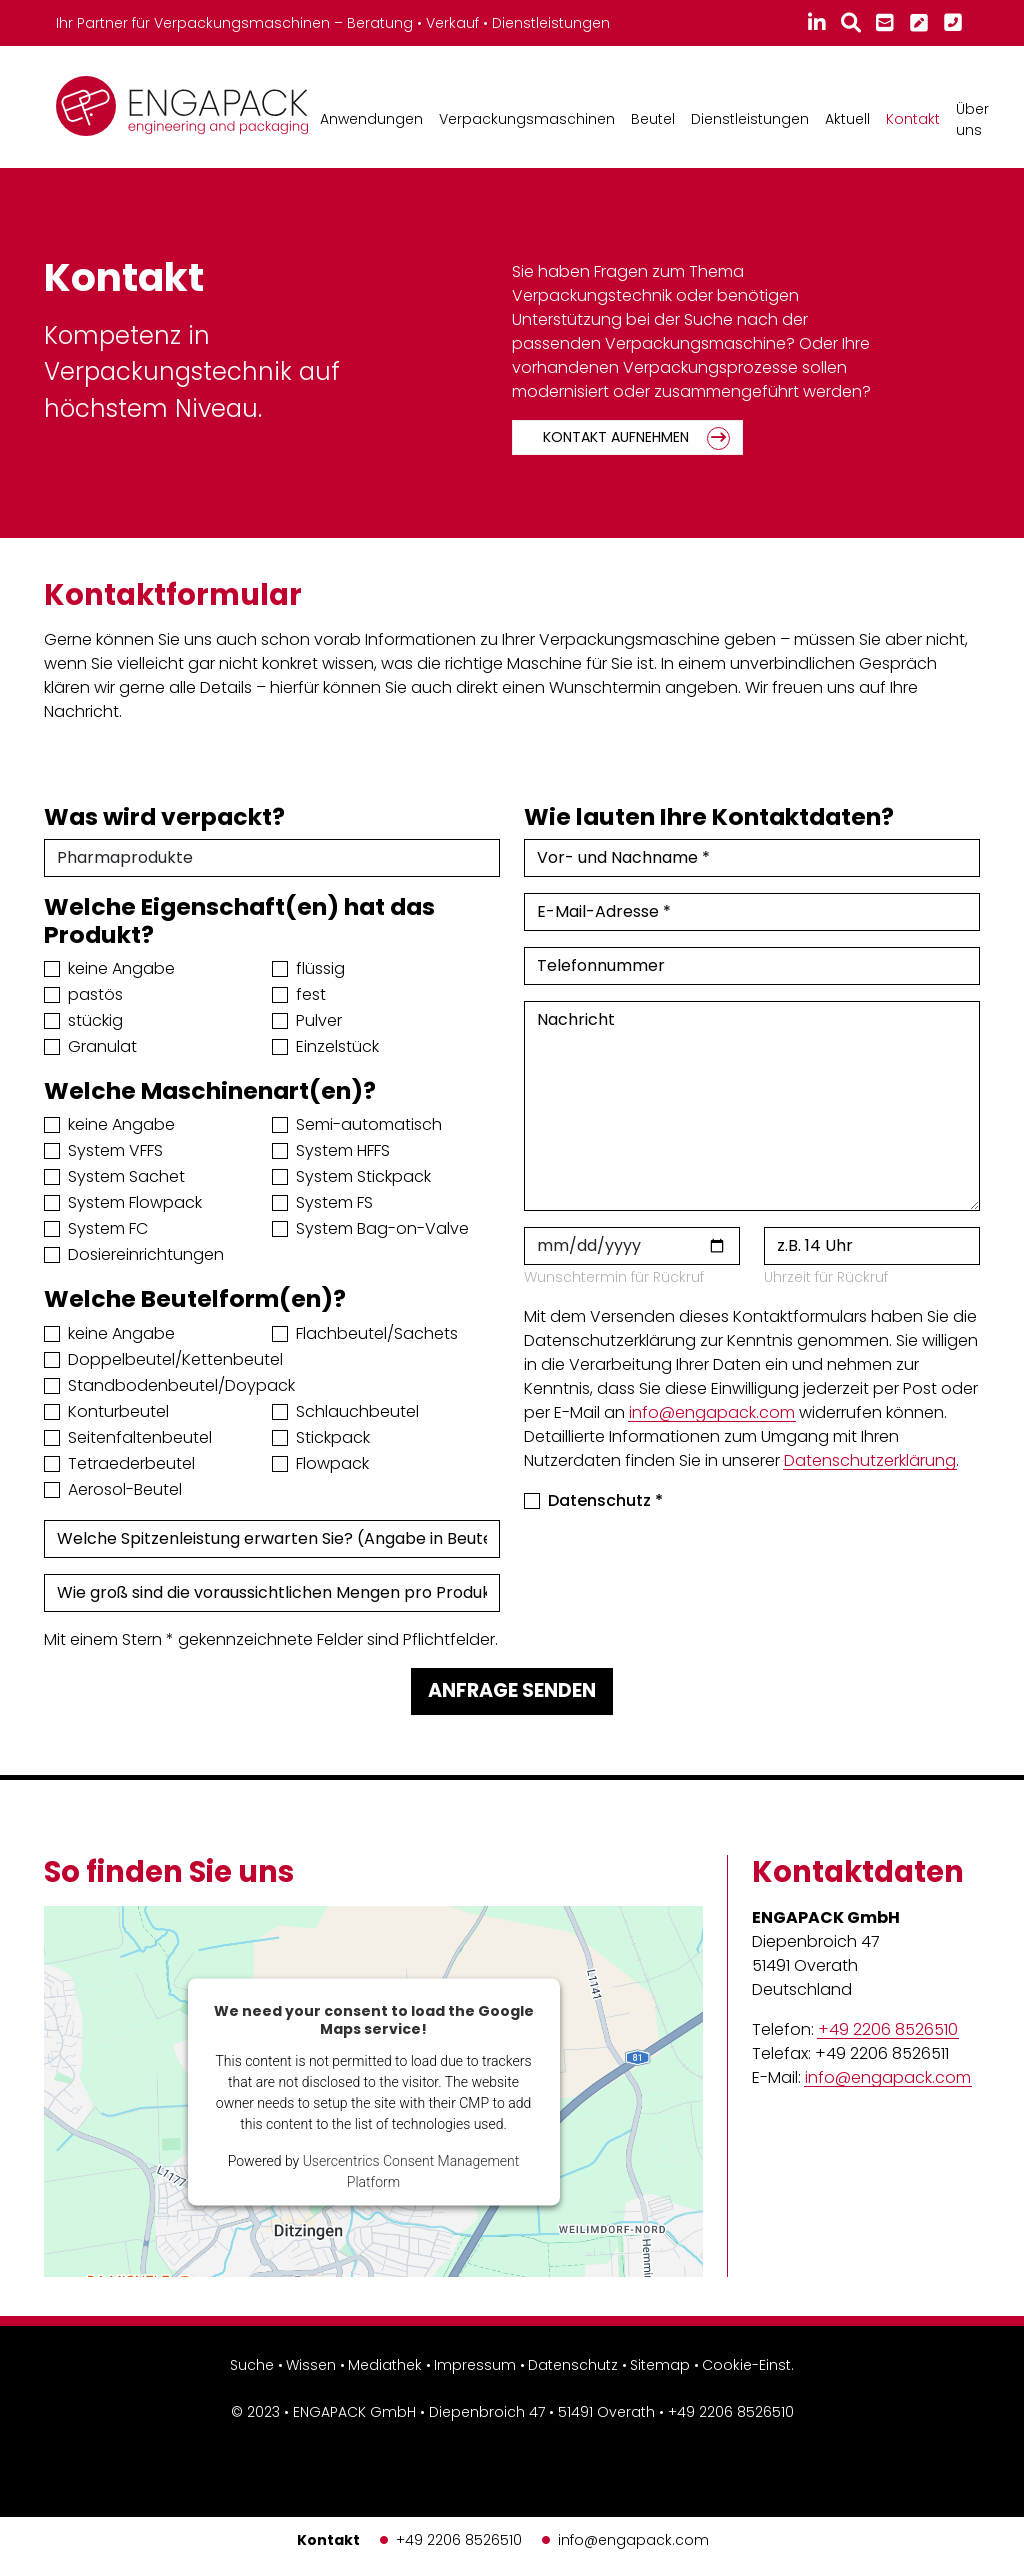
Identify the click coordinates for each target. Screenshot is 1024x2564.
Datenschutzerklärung (870, 1460)
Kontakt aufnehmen (616, 437)
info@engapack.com (633, 2540)
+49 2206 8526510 (459, 2540)
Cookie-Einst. (748, 2365)
